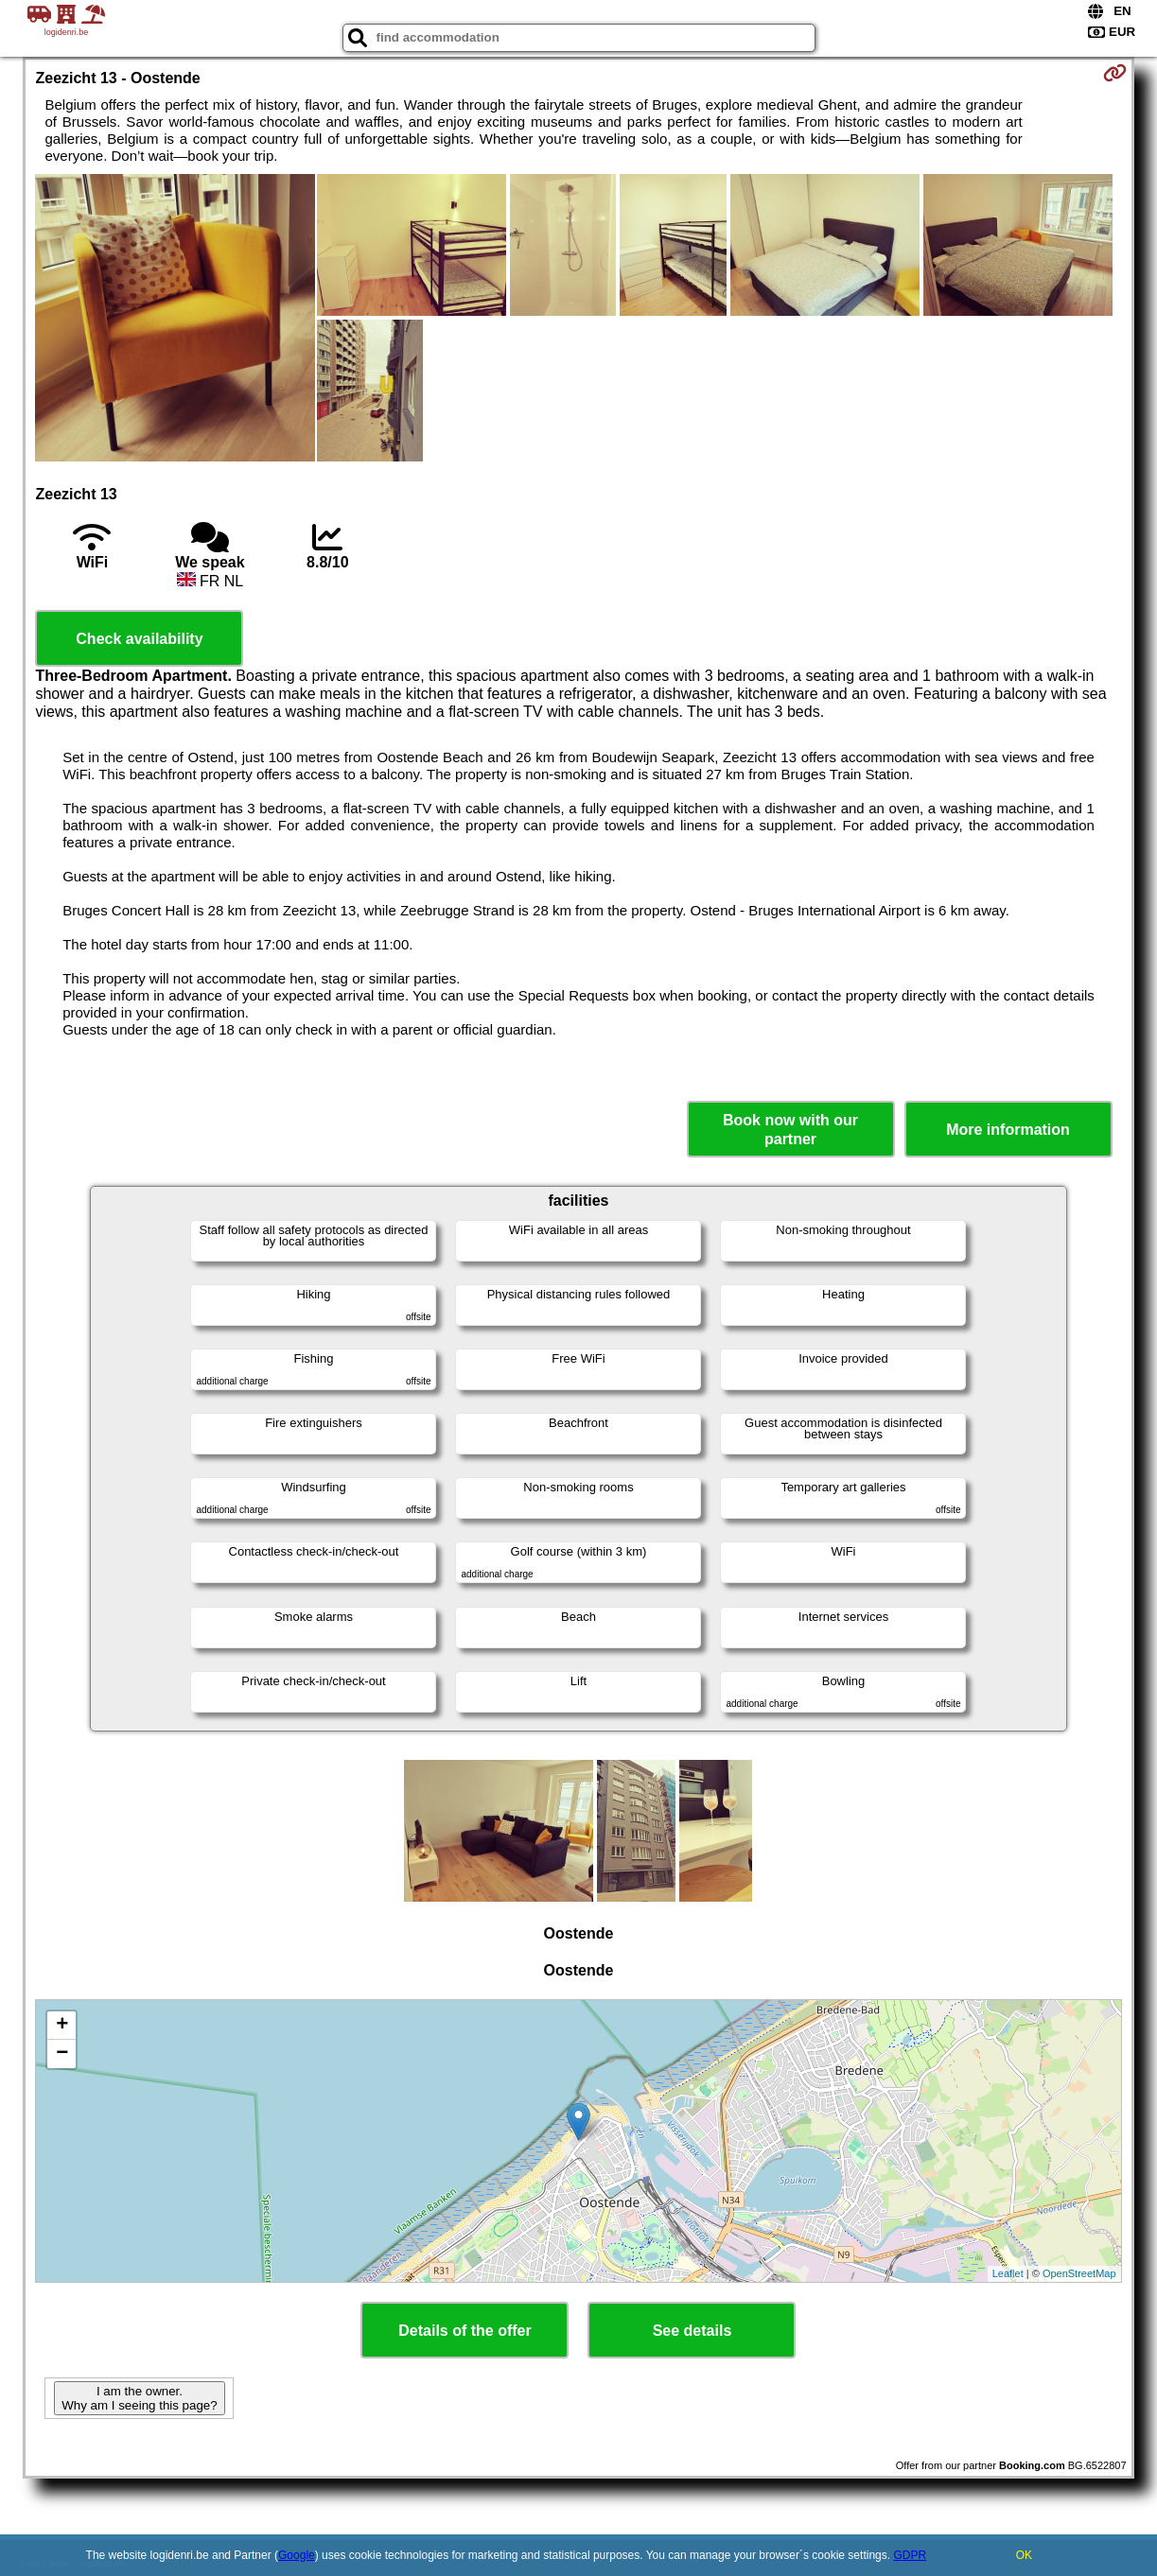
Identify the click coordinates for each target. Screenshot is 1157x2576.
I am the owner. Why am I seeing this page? (139, 2398)
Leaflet (1008, 2273)
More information (1008, 1130)
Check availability (139, 639)
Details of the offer (464, 2331)
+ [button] (62, 2025)
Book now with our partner (790, 1129)
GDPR (909, 2555)
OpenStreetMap (1079, 2273)
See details (692, 2331)
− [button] (62, 2054)
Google (296, 2555)
